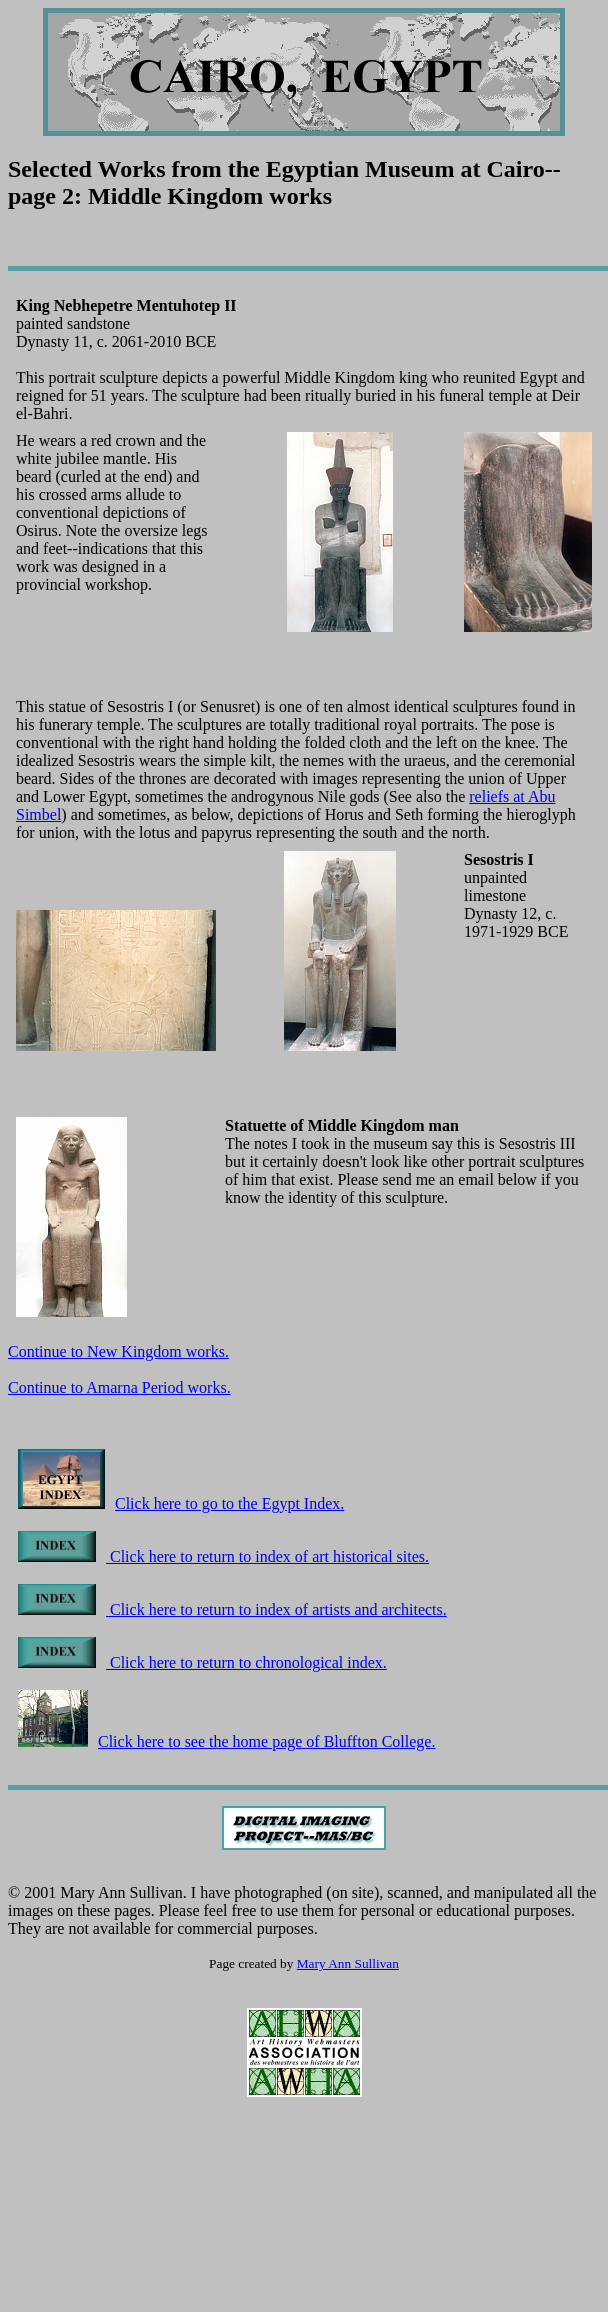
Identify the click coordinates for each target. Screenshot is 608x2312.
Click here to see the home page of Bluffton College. (226, 1741)
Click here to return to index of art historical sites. (223, 1556)
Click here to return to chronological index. (202, 1662)
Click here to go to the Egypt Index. (181, 1503)
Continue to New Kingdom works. (118, 1351)
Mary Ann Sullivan (348, 1963)
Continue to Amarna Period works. (119, 1387)
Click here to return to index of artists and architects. (232, 1609)
